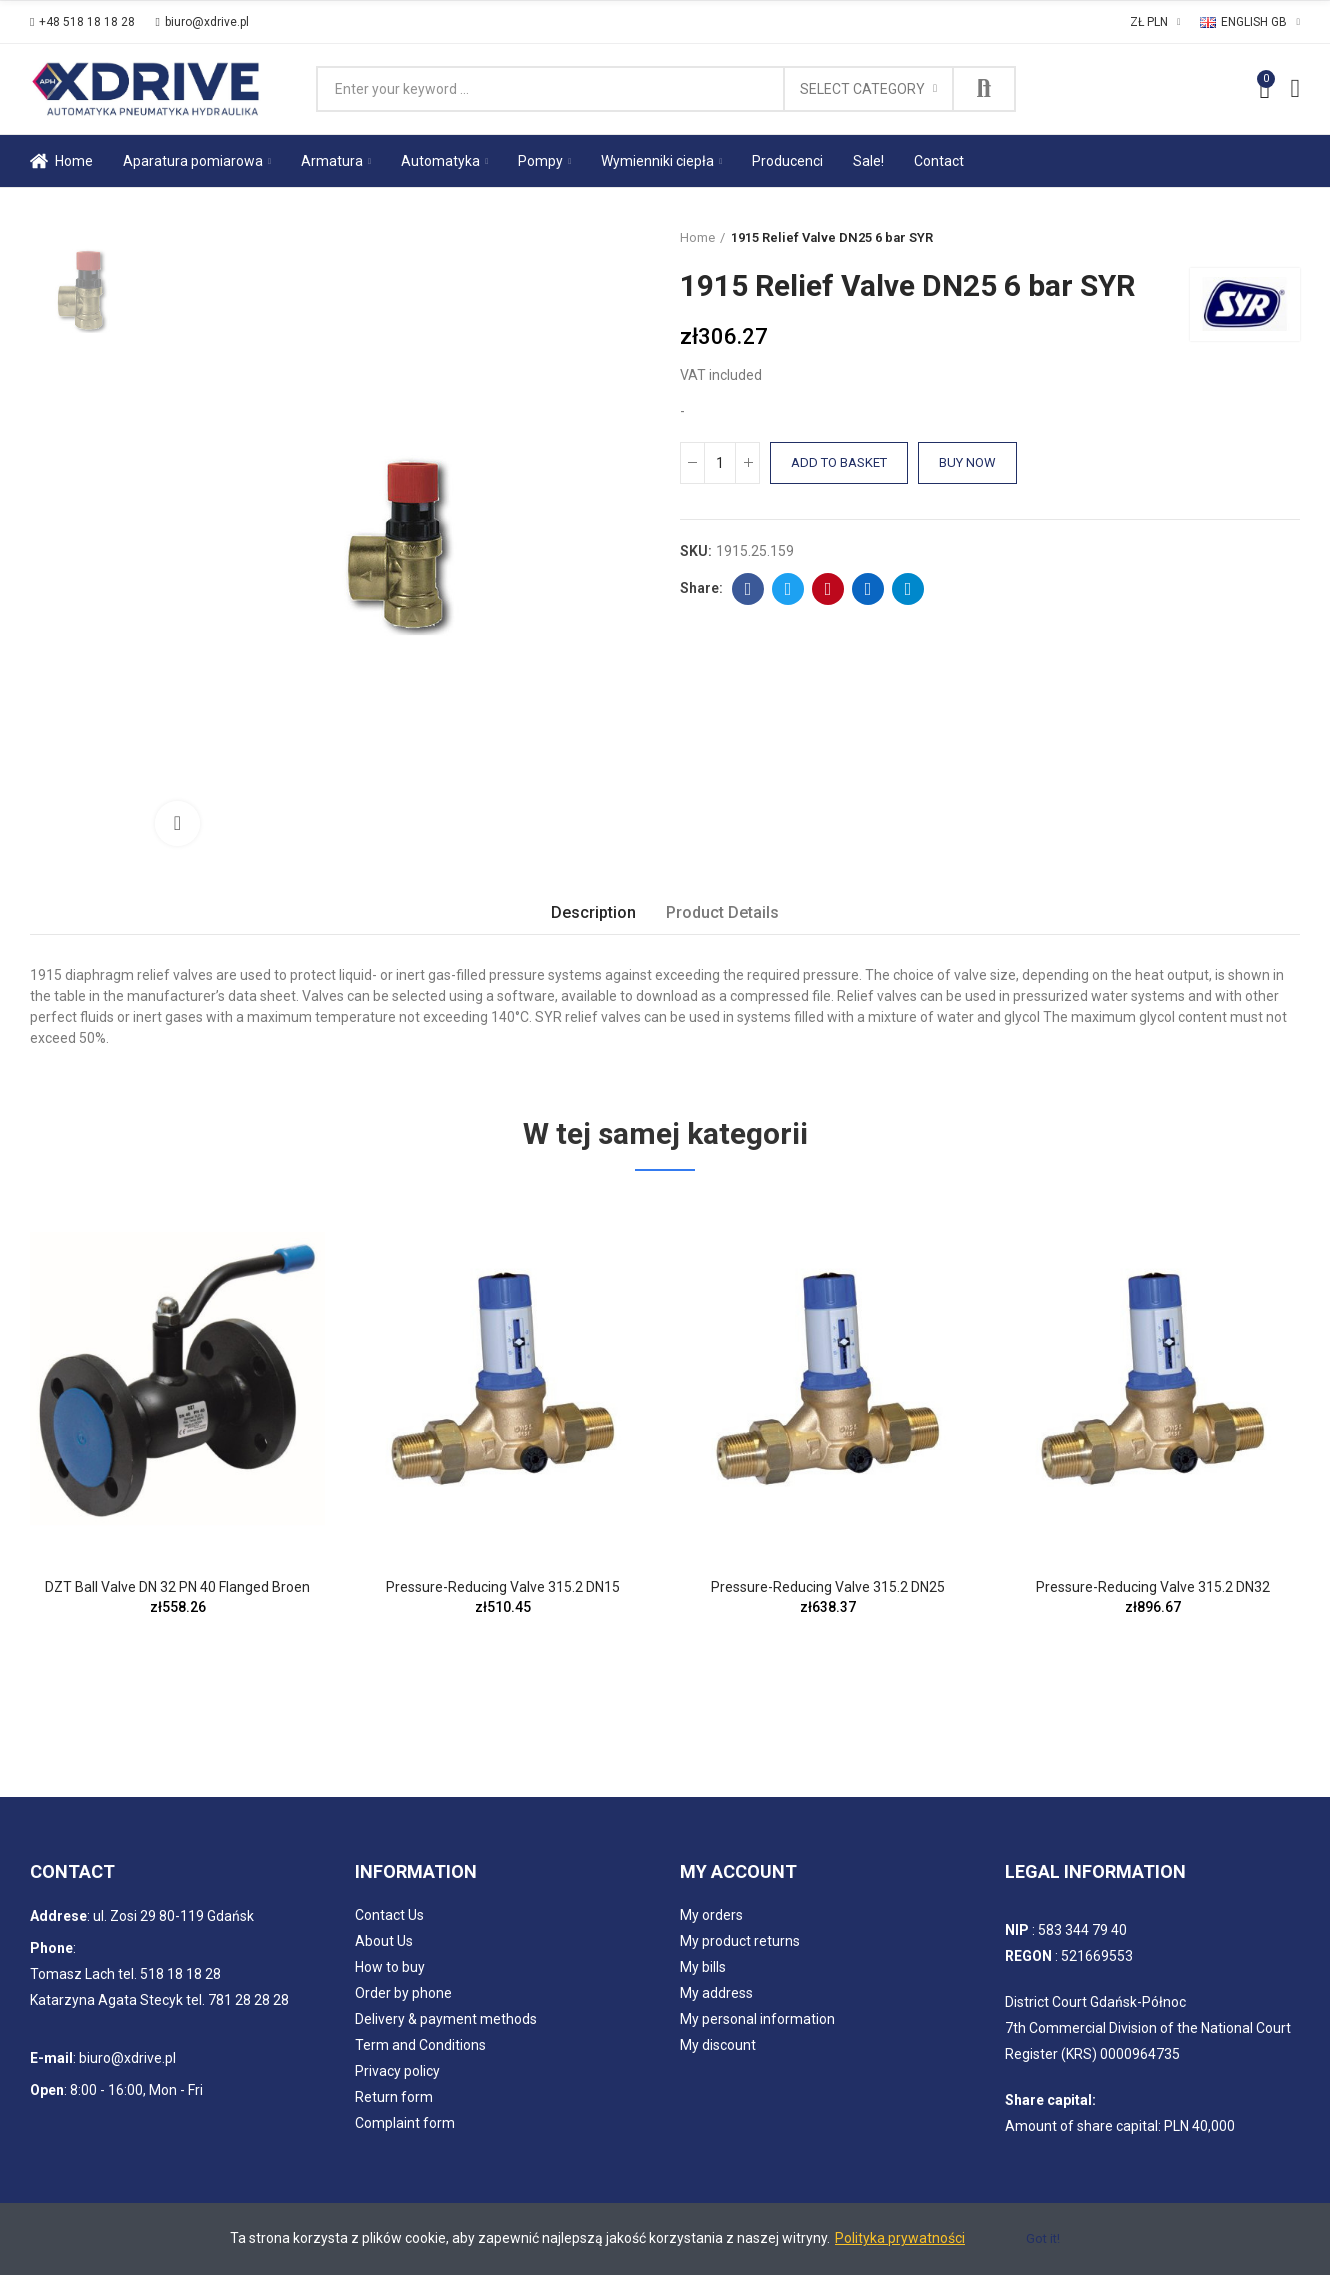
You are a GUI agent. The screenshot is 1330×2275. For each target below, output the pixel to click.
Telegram (908, 589)
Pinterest (828, 589)
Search (984, 89)
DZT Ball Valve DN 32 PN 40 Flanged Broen (177, 1587)
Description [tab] (593, 912)
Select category (862, 89)
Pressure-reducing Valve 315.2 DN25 (828, 1587)
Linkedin (868, 589)
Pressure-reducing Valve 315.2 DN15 (503, 1587)
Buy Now (967, 462)
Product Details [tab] (722, 912)
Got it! (1043, 2238)
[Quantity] (720, 463)
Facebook (748, 589)
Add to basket (839, 462)
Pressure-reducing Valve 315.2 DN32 (1153, 1587)
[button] (82, 22)
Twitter (788, 589)
